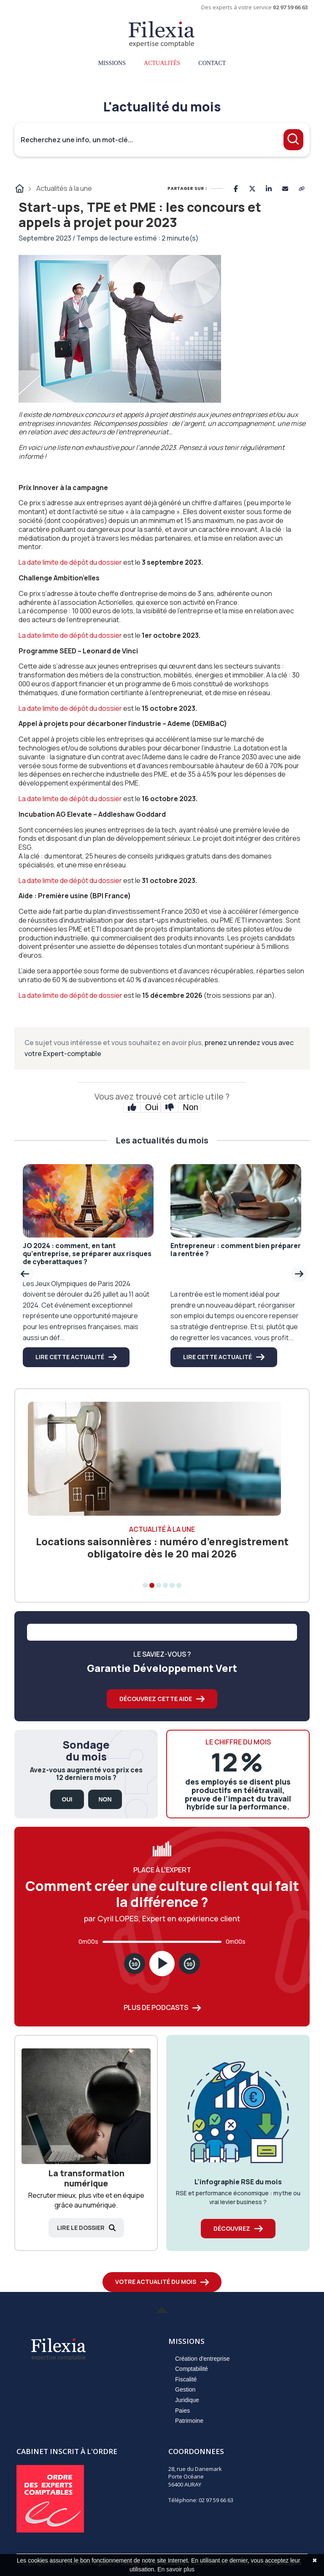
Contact (212, 63)
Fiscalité (186, 2379)
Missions (112, 63)
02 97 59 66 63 (290, 7)
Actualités (162, 63)
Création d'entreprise (202, 2358)
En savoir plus (175, 2569)
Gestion (185, 2389)
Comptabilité (191, 2368)
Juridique (187, 2400)
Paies (182, 2410)
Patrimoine (189, 2420)
